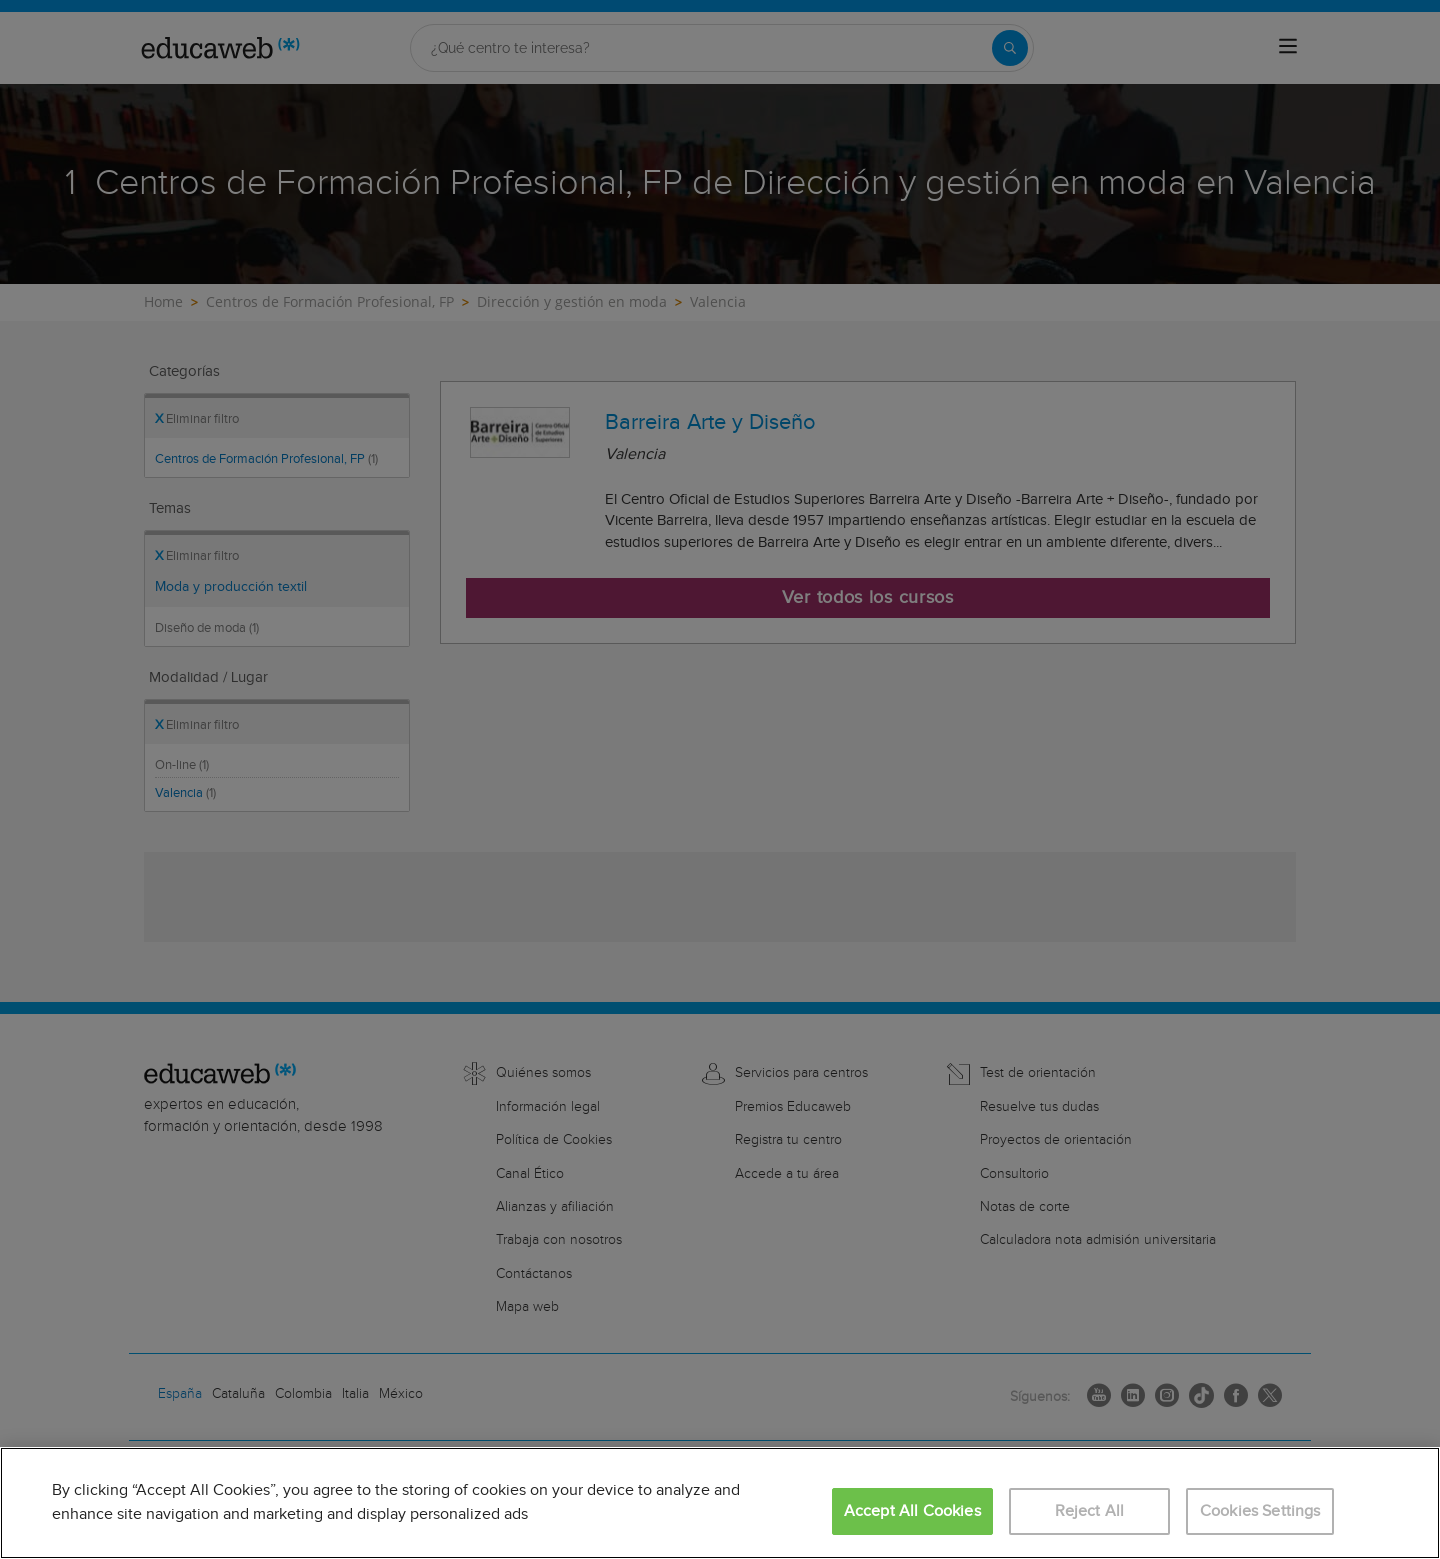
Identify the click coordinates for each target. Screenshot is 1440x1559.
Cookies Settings (1260, 1511)
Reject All (1090, 1511)
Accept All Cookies (912, 1511)
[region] (720, 1503)
